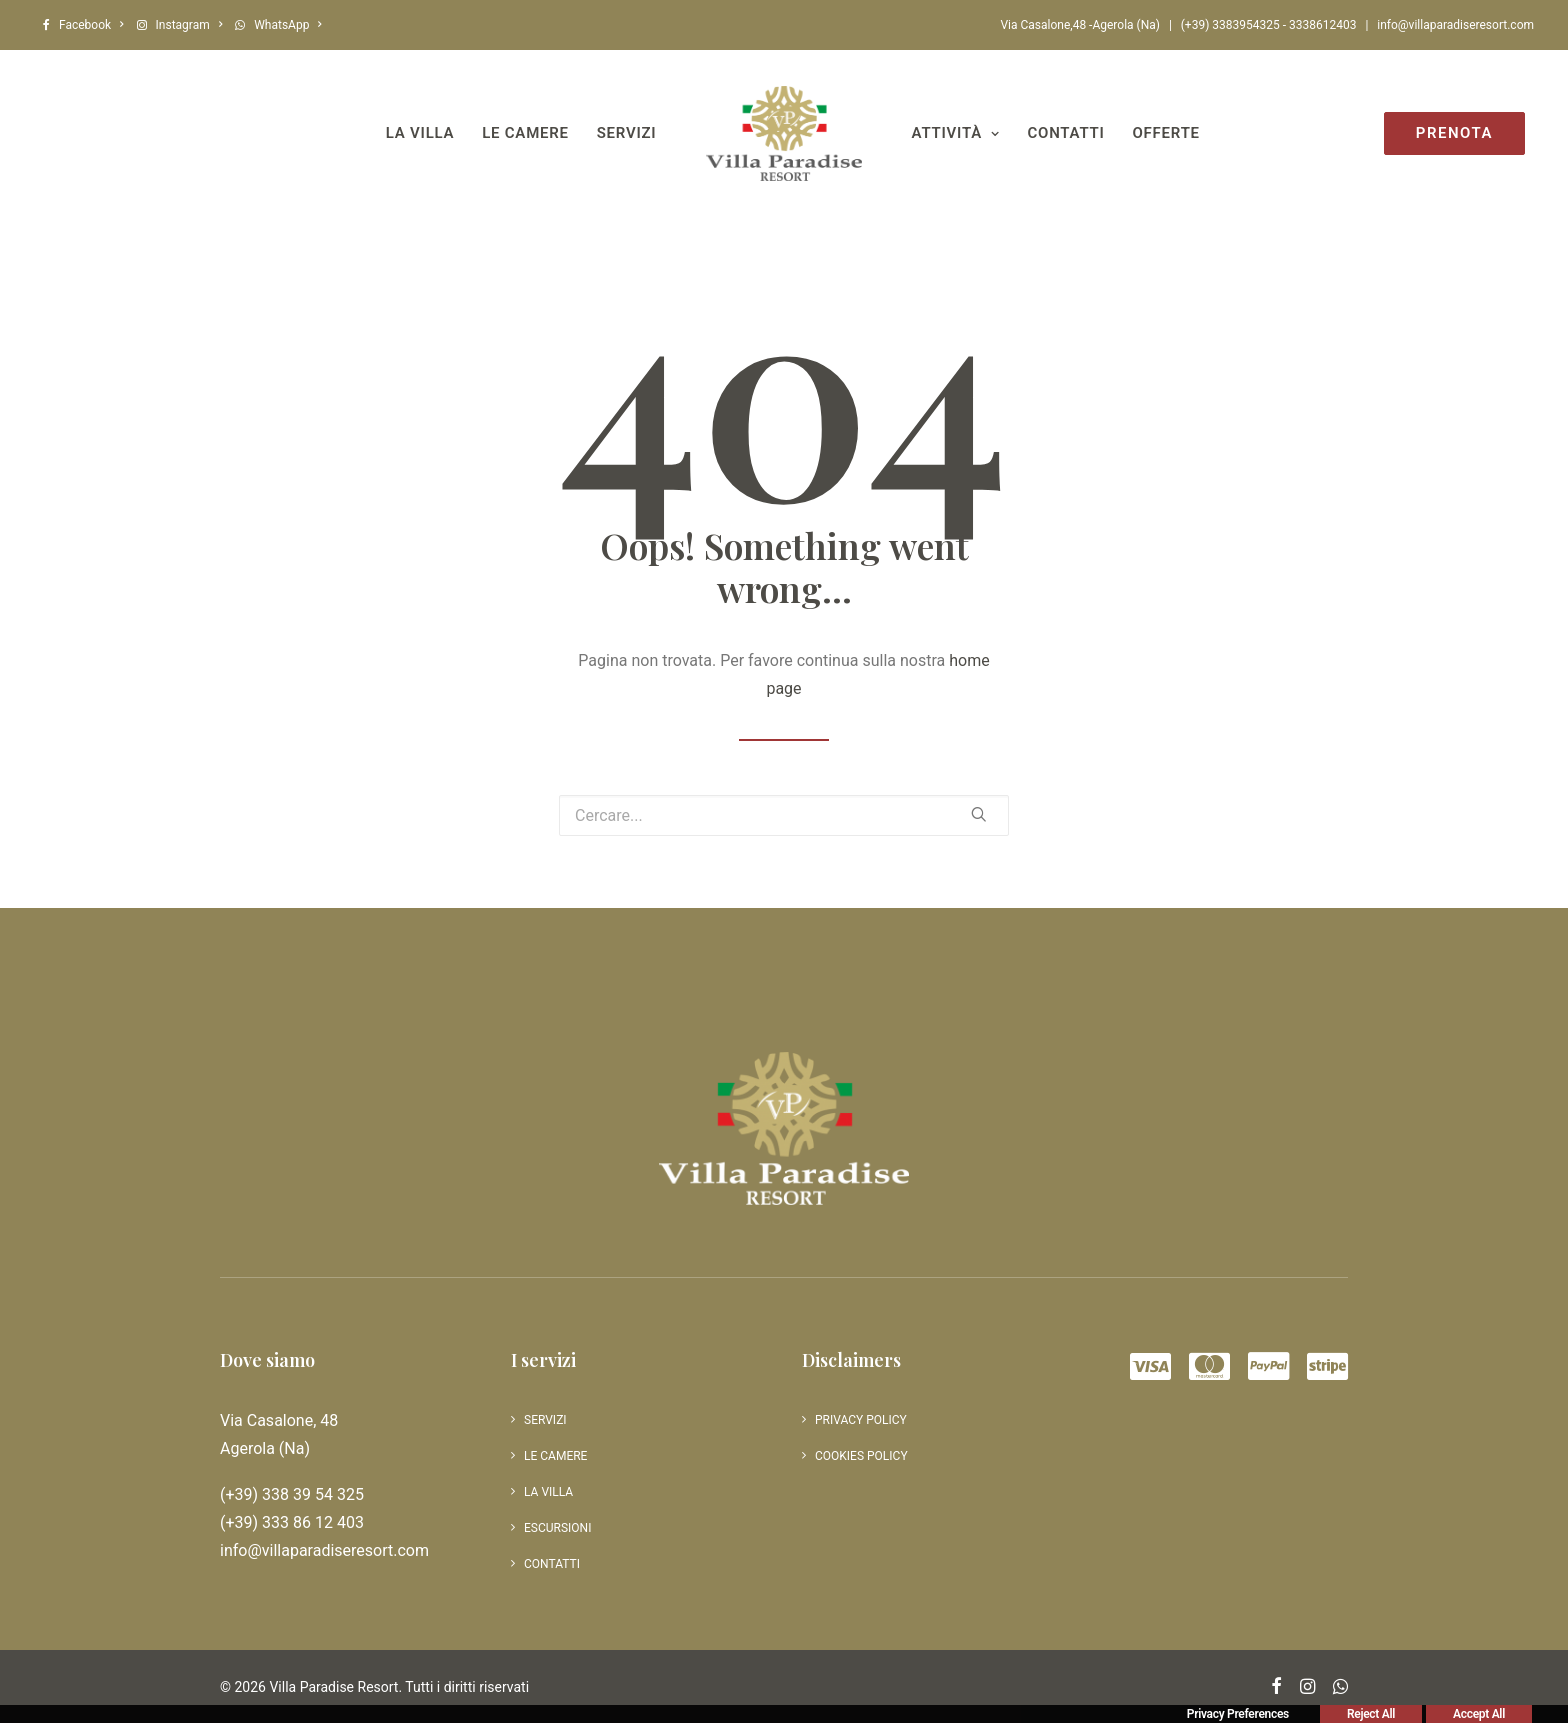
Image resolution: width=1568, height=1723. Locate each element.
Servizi (627, 133)
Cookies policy (861, 1456)
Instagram (189, 25)
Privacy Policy (861, 1420)
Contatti (1066, 133)
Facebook (91, 25)
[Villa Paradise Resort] (783, 133)
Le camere (525, 133)
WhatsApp (288, 25)
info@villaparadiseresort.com (1455, 25)
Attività (956, 133)
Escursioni (557, 1528)
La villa (420, 133)
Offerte (1166, 133)
